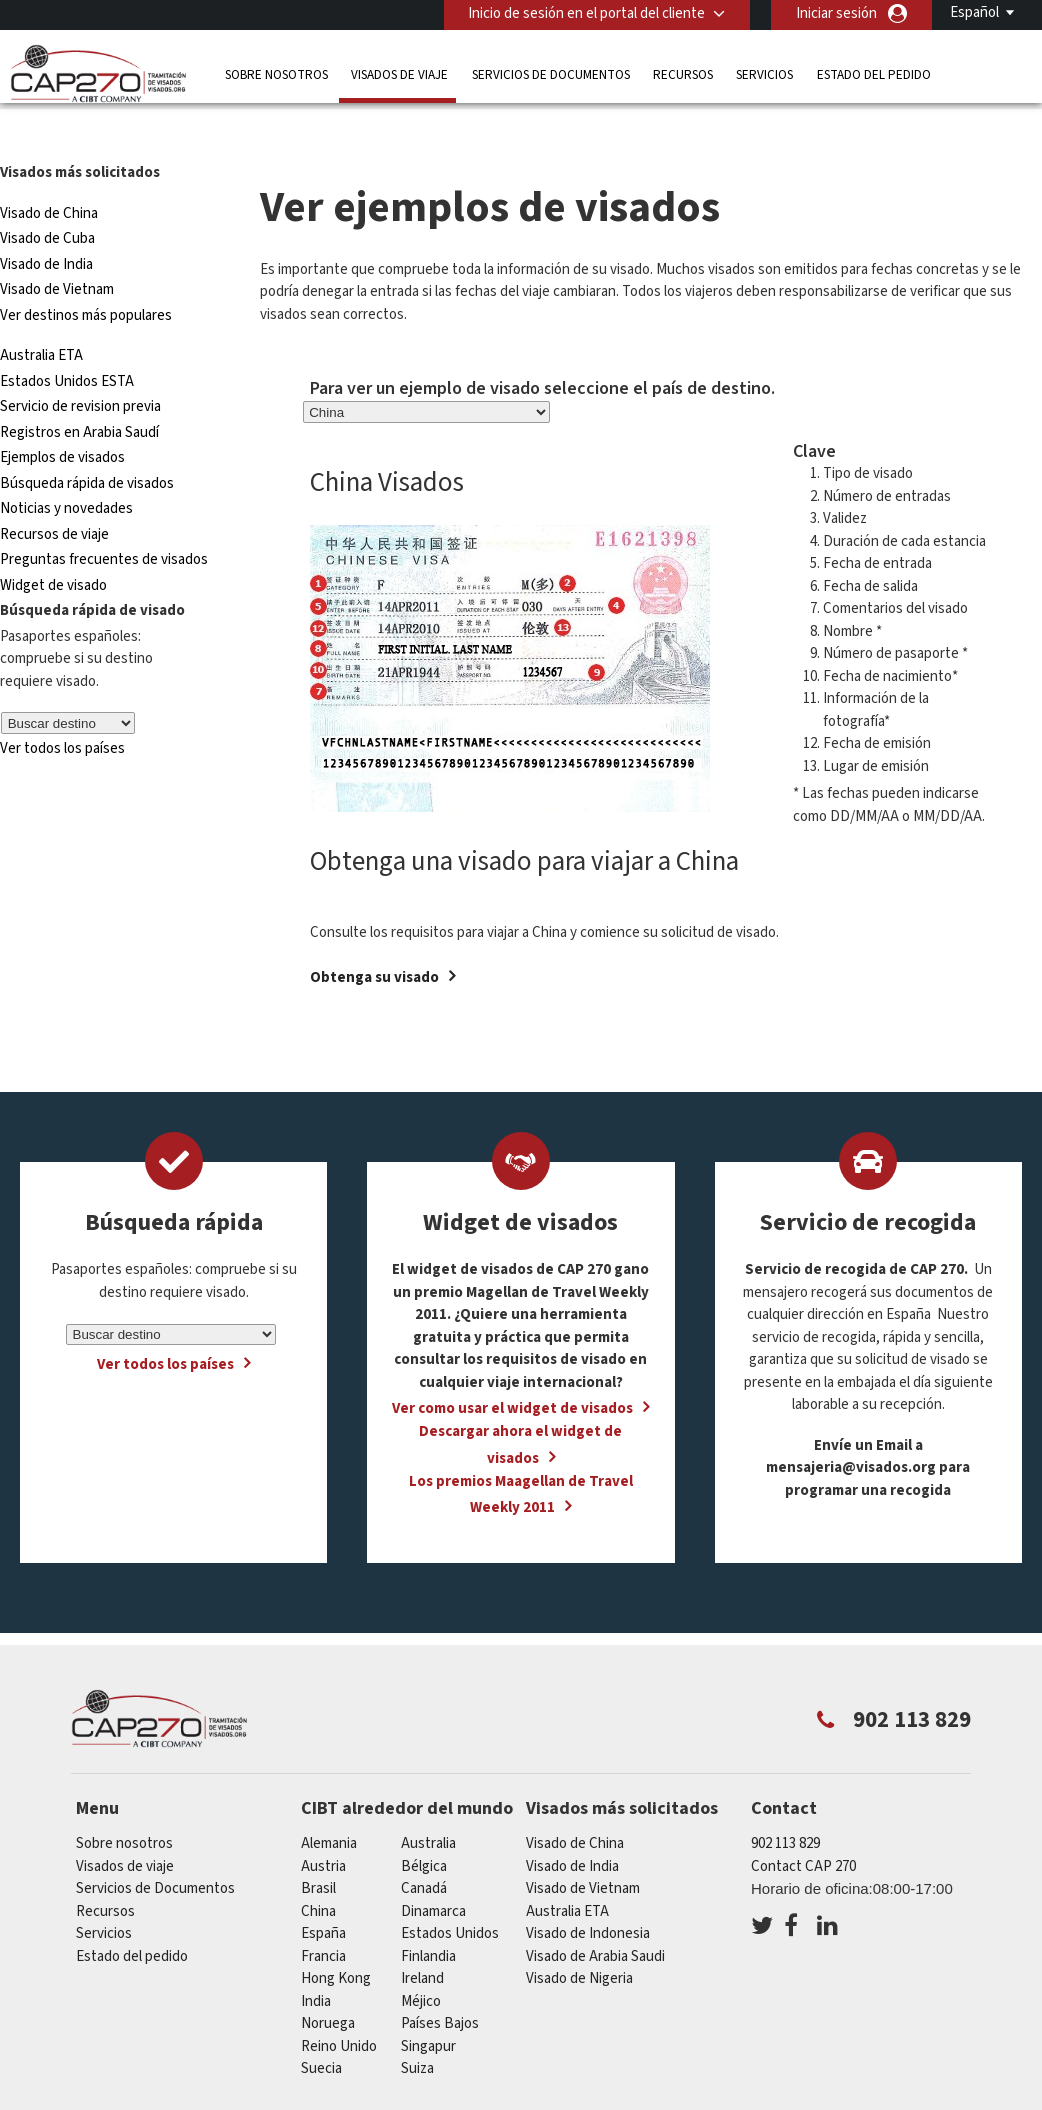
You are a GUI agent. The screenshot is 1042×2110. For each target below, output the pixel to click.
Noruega (328, 1985)
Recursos (683, 74)
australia (428, 1805)
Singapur (428, 2007)
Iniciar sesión (836, 13)
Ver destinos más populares (86, 276)
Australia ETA (41, 317)
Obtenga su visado (374, 938)
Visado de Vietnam (57, 251)
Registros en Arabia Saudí (79, 393)
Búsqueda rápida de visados (87, 444)
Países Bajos (440, 1985)
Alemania (329, 1805)
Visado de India (46, 225)
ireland (422, 1940)
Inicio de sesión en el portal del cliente (586, 13)
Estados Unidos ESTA (67, 342)
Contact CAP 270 (803, 1827)
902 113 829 (785, 1805)
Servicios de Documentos (551, 74)
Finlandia (428, 1917)
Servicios (764, 74)
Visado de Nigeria (579, 1940)
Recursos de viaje (54, 495)
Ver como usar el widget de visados (512, 1370)
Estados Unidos (450, 1895)
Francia (323, 1917)
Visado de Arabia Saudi (595, 1917)
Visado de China (50, 174)
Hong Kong (336, 1940)
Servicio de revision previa (80, 368)
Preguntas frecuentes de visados (104, 521)
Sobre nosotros (276, 74)
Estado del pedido (874, 74)
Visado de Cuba (47, 200)
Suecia (321, 2030)
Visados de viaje (399, 74)
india (316, 1962)
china (318, 1872)
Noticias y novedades (66, 470)
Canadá (424, 1850)
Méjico (421, 1962)
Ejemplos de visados (62, 419)
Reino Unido (339, 2007)
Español (974, 12)
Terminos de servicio (768, 2097)
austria (323, 1827)
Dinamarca (433, 1872)
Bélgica (424, 1827)
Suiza (417, 2030)
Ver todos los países (62, 710)
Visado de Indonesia (588, 1895)
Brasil (318, 1850)
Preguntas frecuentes (434, 2097)
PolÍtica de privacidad (604, 2097)
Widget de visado (53, 546)
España (323, 1895)
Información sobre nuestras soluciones (210, 2097)
